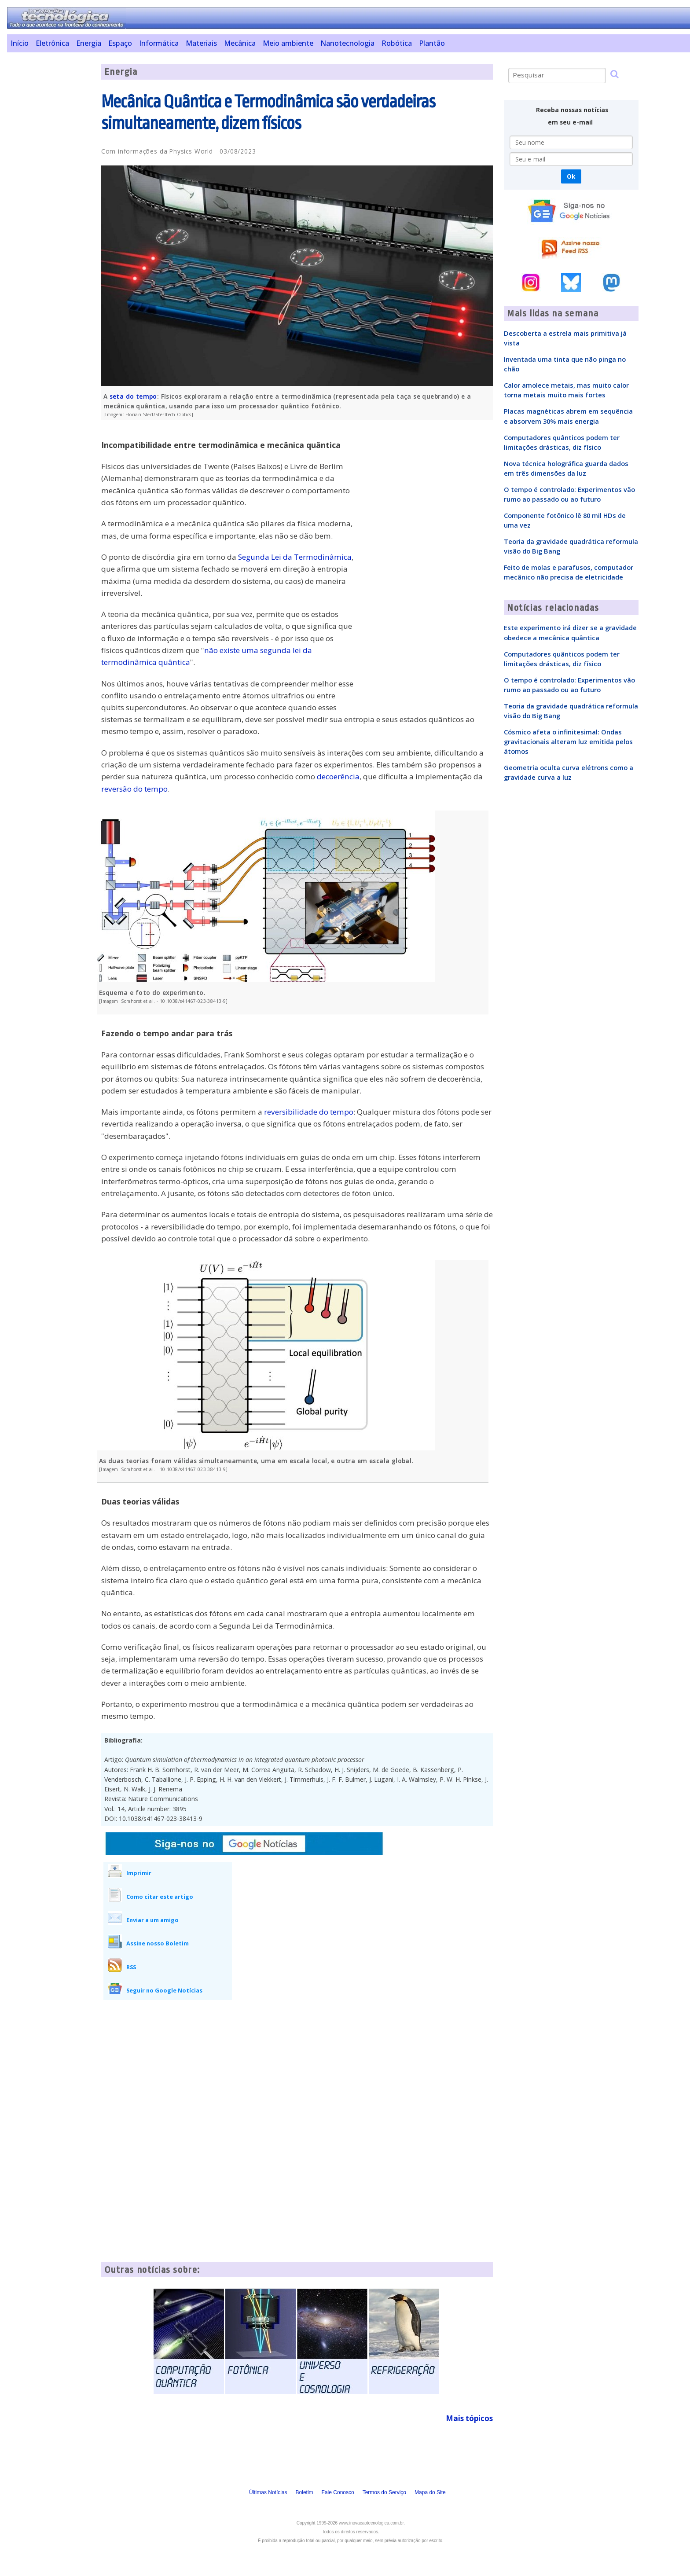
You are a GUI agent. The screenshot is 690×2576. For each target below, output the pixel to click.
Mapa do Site (430, 2492)
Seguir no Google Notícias (164, 1990)
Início (20, 43)
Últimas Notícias (268, 2492)
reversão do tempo (134, 789)
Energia (88, 43)
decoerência (338, 776)
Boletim (304, 2492)
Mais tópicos (469, 2418)
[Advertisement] (50, 196)
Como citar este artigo (159, 1897)
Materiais (201, 43)
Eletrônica (52, 43)
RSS (131, 1967)
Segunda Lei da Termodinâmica (295, 557)
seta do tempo (133, 396)
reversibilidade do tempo (308, 1112)
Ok (571, 176)
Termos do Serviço (384, 2492)
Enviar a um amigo (152, 1920)
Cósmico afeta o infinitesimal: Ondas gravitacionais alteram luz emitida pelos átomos (568, 741)
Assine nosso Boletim (157, 1943)
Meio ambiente (288, 43)
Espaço (120, 43)
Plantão (432, 43)
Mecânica (240, 43)
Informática (159, 43)
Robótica (397, 43)
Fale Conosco (338, 2492)
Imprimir (138, 1873)
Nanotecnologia (347, 43)
